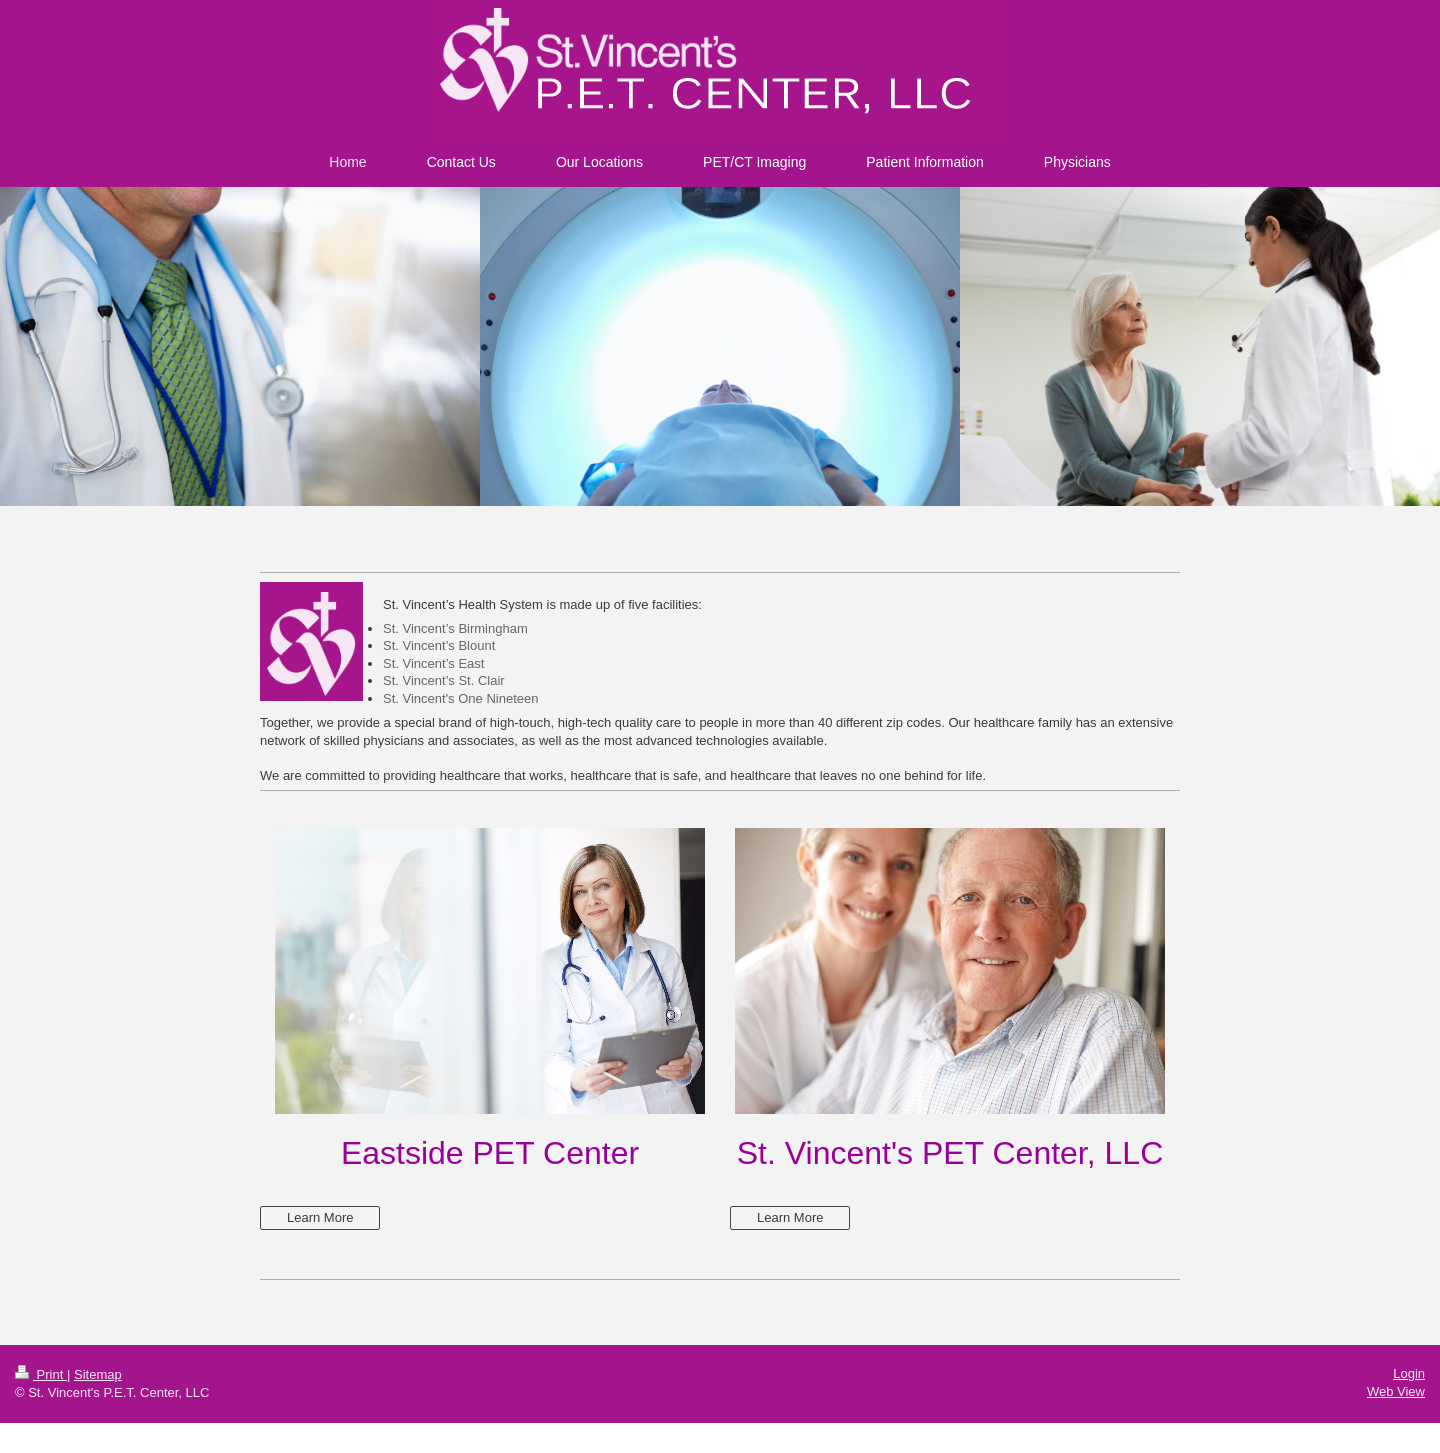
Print (41, 1374)
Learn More (320, 1217)
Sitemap (98, 1374)
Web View (1396, 1391)
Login (1409, 1373)
